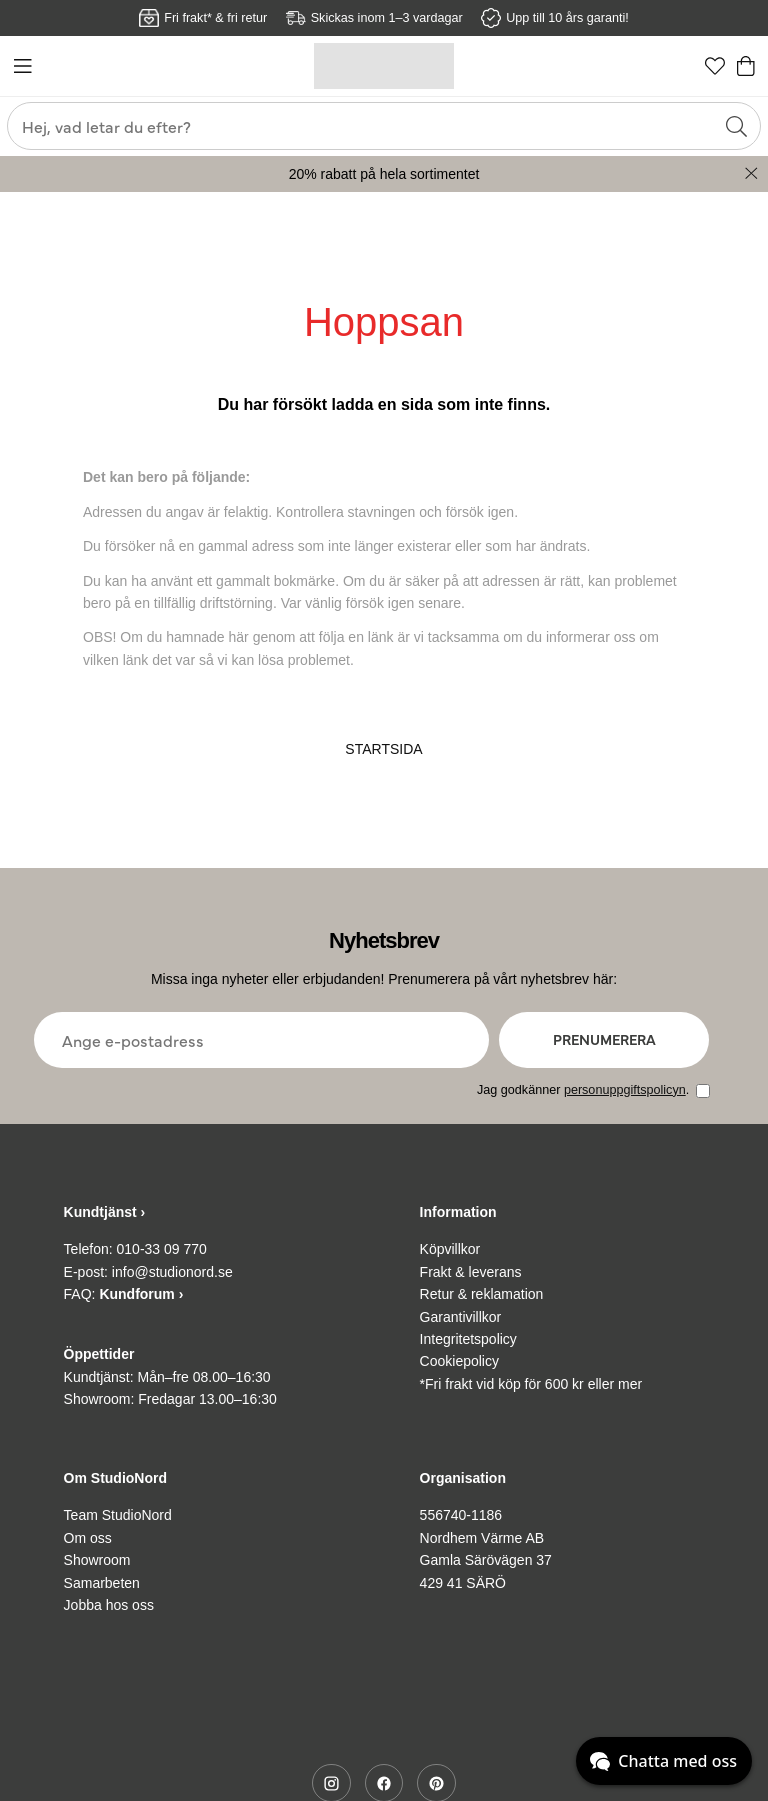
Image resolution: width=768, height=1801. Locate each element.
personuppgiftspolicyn (625, 1090)
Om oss (88, 1538)
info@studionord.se (172, 1272)
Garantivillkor (461, 1317)
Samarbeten (102, 1583)
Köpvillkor (450, 1249)
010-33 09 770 (162, 1249)
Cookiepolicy (459, 1361)
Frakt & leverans (471, 1272)
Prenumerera (604, 1039)
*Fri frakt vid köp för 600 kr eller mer (531, 1384)
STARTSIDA (383, 749)
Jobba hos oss (109, 1605)
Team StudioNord (118, 1515)
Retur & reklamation (482, 1294)
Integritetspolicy (468, 1339)
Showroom (97, 1560)
